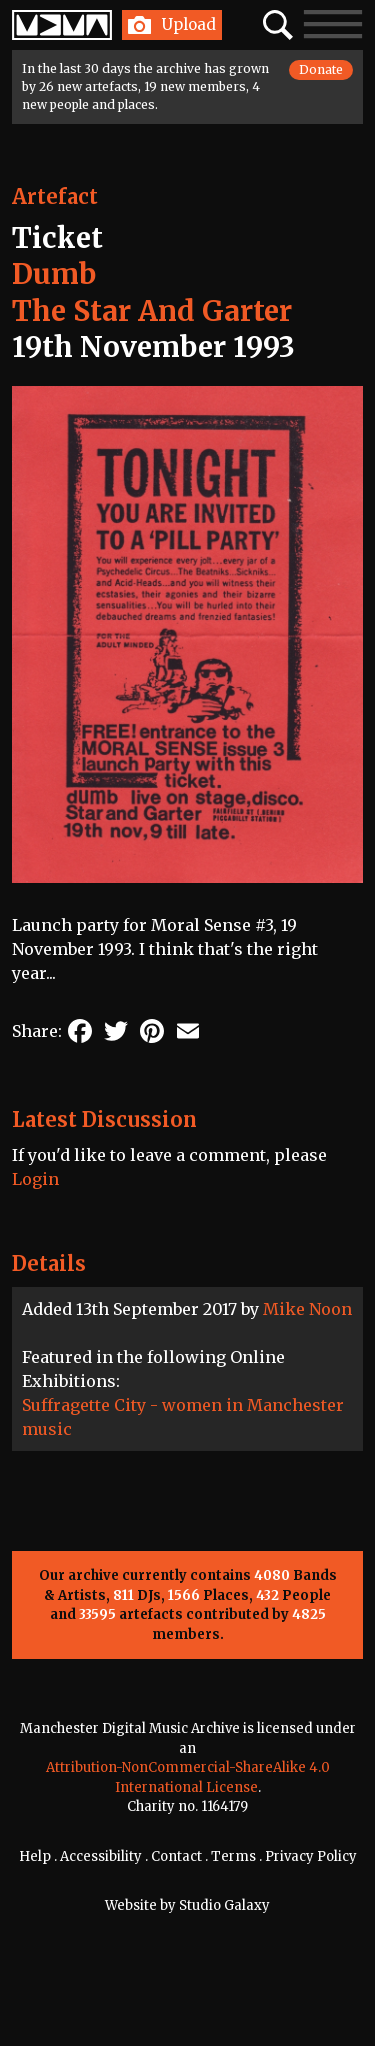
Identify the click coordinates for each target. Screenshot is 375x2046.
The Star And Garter (152, 311)
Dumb (54, 274)
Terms (233, 1856)
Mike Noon (307, 1309)
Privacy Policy (311, 1856)
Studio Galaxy (224, 1905)
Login (35, 1179)
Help (35, 1856)
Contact (176, 1856)
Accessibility (101, 1856)
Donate (321, 69)
